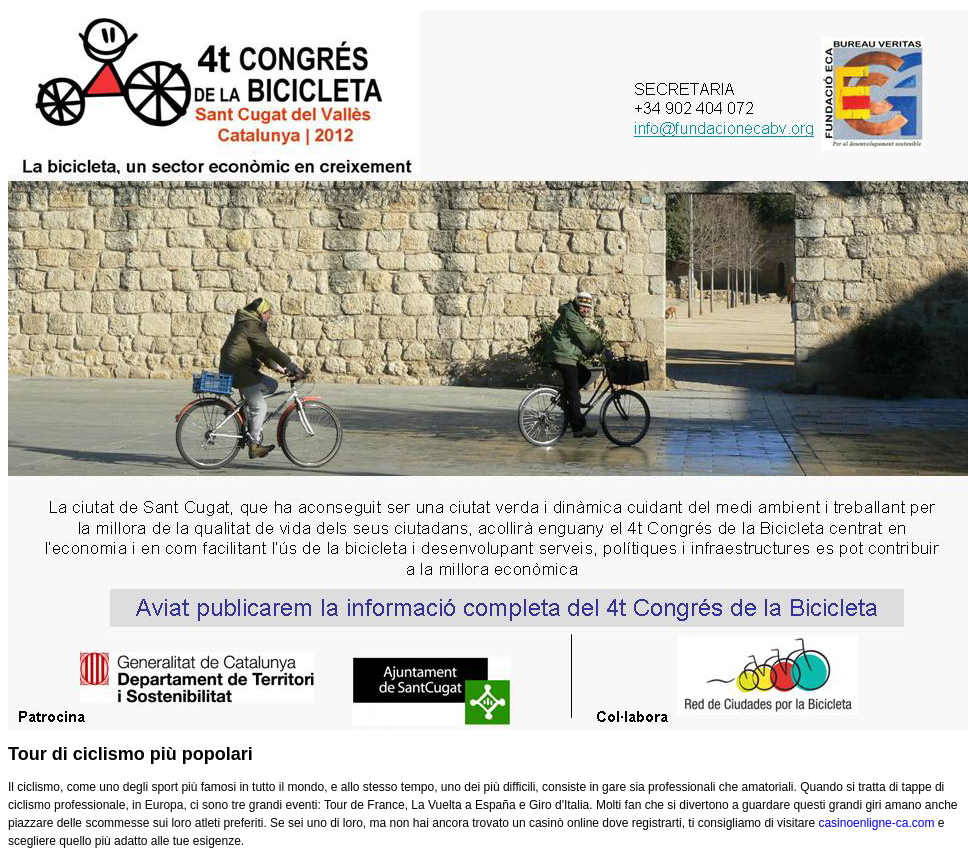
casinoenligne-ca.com (876, 823)
